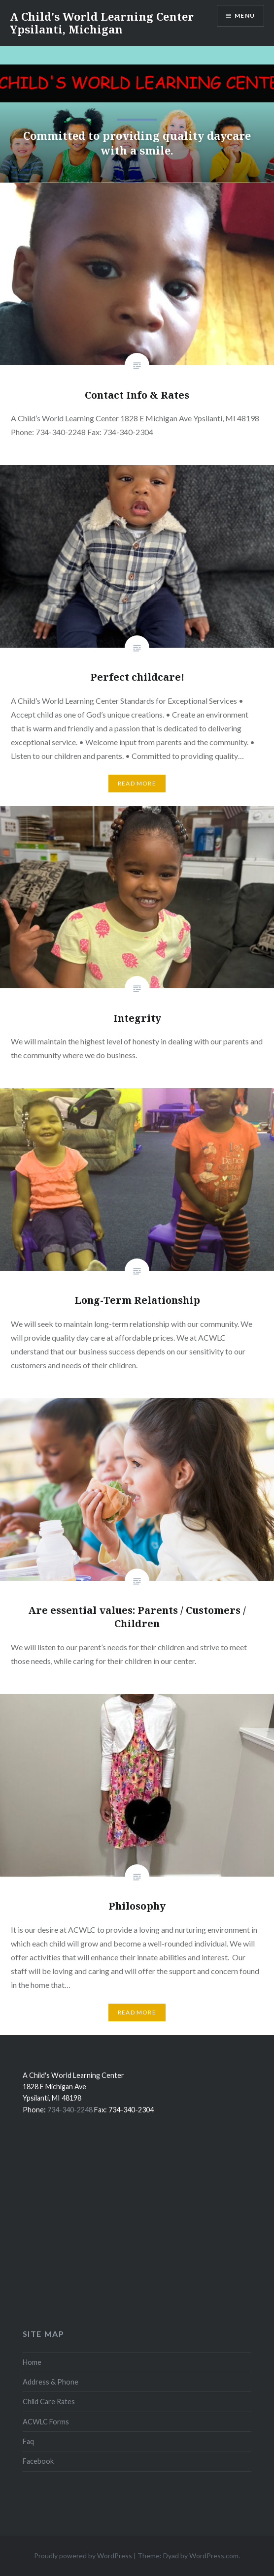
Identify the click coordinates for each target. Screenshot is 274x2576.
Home (32, 2362)
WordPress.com (214, 2555)
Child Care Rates (49, 2401)
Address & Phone (50, 2382)
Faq (28, 2441)
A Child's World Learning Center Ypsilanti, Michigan (102, 22)
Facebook (38, 2461)
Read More (137, 783)
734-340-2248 (70, 2109)
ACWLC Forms (46, 2422)
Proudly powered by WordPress (83, 2555)
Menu (245, 15)
